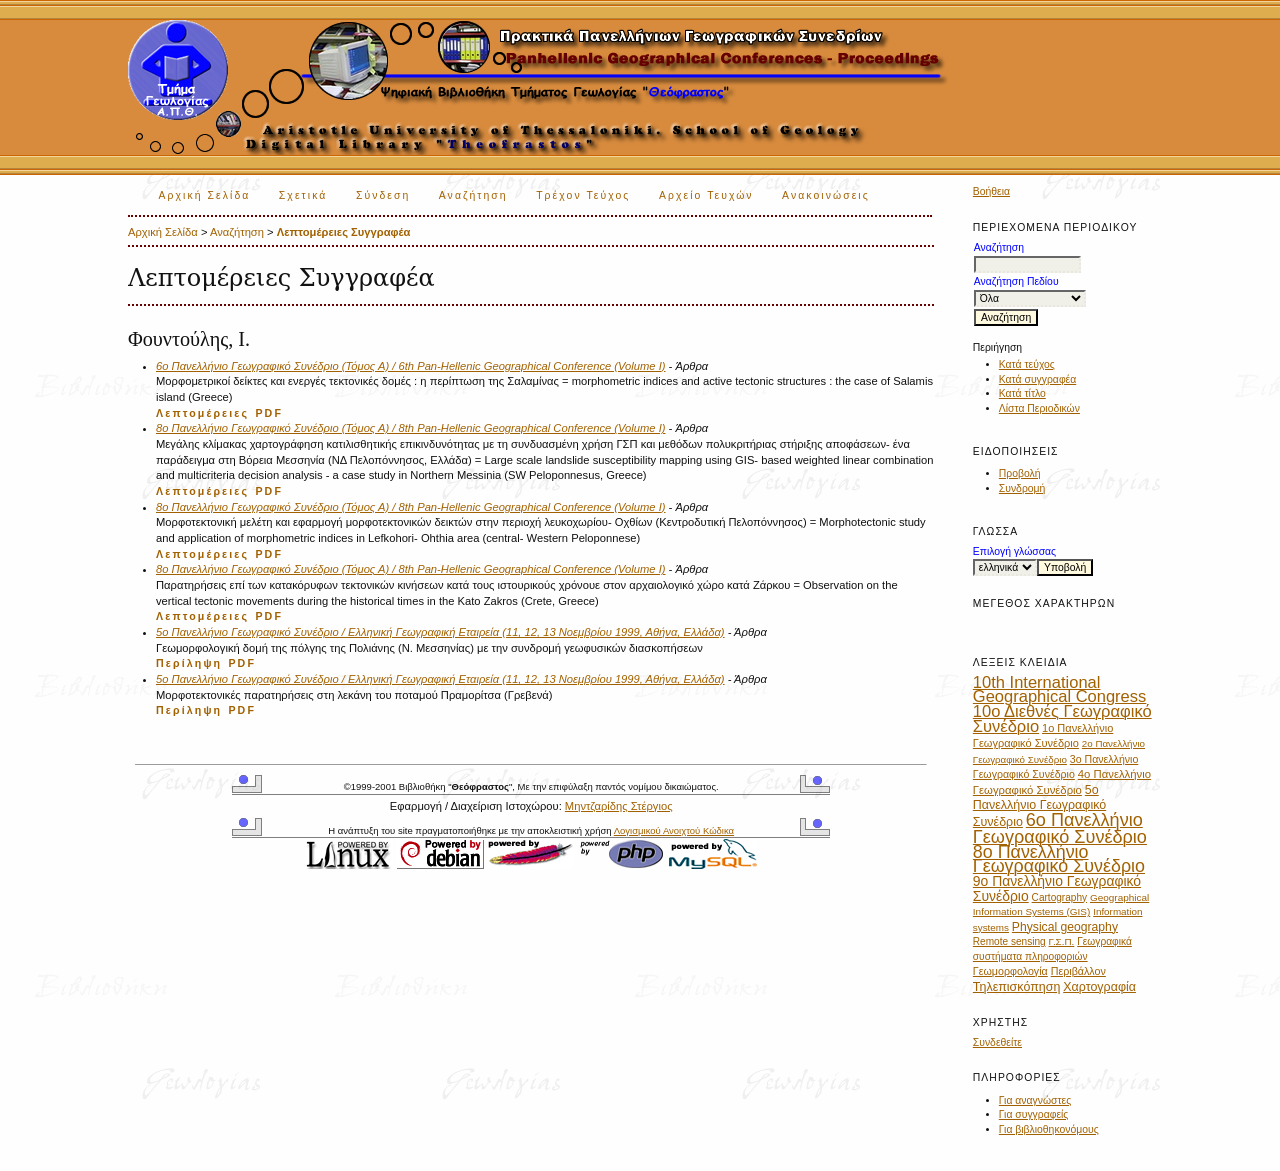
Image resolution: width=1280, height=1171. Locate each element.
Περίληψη (189, 663)
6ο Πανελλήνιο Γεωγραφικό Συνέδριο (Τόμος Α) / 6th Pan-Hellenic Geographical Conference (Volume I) (411, 366)
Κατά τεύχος (1027, 364)
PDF (269, 413)
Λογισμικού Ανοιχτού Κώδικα (674, 830)
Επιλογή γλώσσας (1014, 551)
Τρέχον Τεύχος (583, 195)
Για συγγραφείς (1034, 1114)
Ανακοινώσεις (826, 195)
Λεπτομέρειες (202, 413)
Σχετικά (303, 195)
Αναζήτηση (473, 195)
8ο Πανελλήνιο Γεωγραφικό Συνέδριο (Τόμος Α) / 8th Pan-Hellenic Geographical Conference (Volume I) (411, 428)
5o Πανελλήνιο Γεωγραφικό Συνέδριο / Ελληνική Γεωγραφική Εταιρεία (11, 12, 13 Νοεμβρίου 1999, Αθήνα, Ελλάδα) (440, 632)
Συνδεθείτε (997, 1042)
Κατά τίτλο (1022, 393)
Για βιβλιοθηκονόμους (1049, 1129)
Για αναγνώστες (1035, 1100)
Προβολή (1020, 473)
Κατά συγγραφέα (1037, 379)
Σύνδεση (383, 195)
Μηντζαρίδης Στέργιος (619, 806)
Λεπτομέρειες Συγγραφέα (344, 232)
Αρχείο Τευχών (706, 195)
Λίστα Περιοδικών (1039, 408)
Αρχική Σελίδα (205, 195)
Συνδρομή (1022, 488)
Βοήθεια (991, 191)
